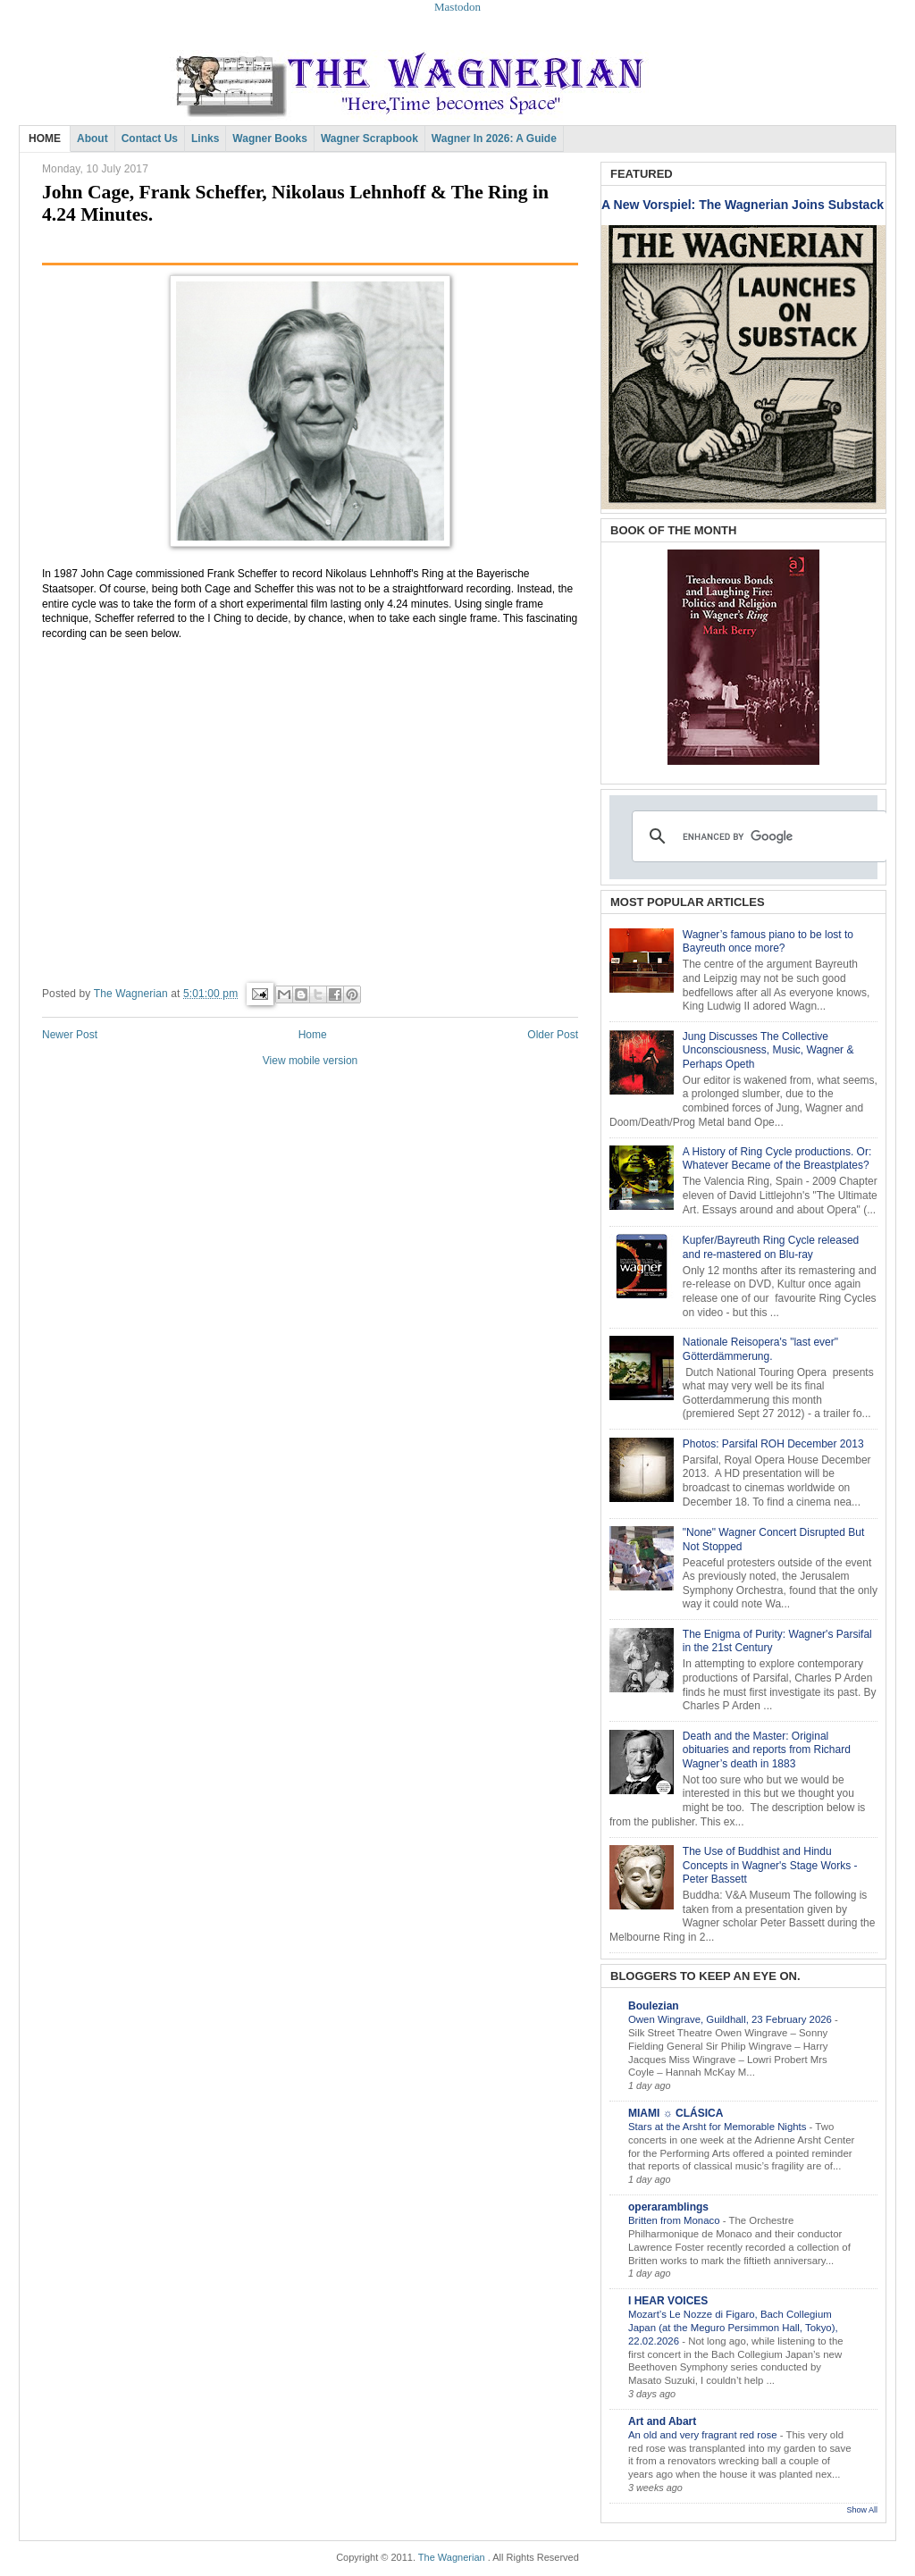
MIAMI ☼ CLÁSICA (675, 2113)
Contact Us (150, 138)
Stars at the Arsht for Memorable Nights (719, 2126)
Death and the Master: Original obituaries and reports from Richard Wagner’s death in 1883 (767, 1750)
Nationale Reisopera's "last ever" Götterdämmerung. (760, 1349)
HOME (45, 138)
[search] (757, 836)
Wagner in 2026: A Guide (494, 138)
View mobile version (310, 1060)
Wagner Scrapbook (369, 138)
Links (205, 138)
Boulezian (653, 2006)
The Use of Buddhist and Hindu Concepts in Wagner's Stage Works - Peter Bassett (770, 1865)
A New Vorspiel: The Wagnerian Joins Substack (742, 204)
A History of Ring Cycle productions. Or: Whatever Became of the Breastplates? (777, 1158)
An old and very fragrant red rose (704, 2434)
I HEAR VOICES (668, 2301)
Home (312, 1034)
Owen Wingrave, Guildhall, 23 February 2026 (731, 2019)
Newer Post (69, 1034)
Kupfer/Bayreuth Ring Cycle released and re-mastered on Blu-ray (771, 1247)
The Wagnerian (451, 2557)
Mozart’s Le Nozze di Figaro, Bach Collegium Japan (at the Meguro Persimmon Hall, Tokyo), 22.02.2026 (733, 2327)
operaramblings (668, 2207)
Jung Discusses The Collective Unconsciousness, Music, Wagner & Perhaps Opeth (768, 1050)
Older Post (552, 1034)
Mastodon (457, 6)
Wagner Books (269, 138)
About (92, 138)
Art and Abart (662, 2421)
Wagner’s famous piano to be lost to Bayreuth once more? (768, 941)
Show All (861, 2509)
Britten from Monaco (675, 2220)
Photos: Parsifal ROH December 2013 (773, 1444)
